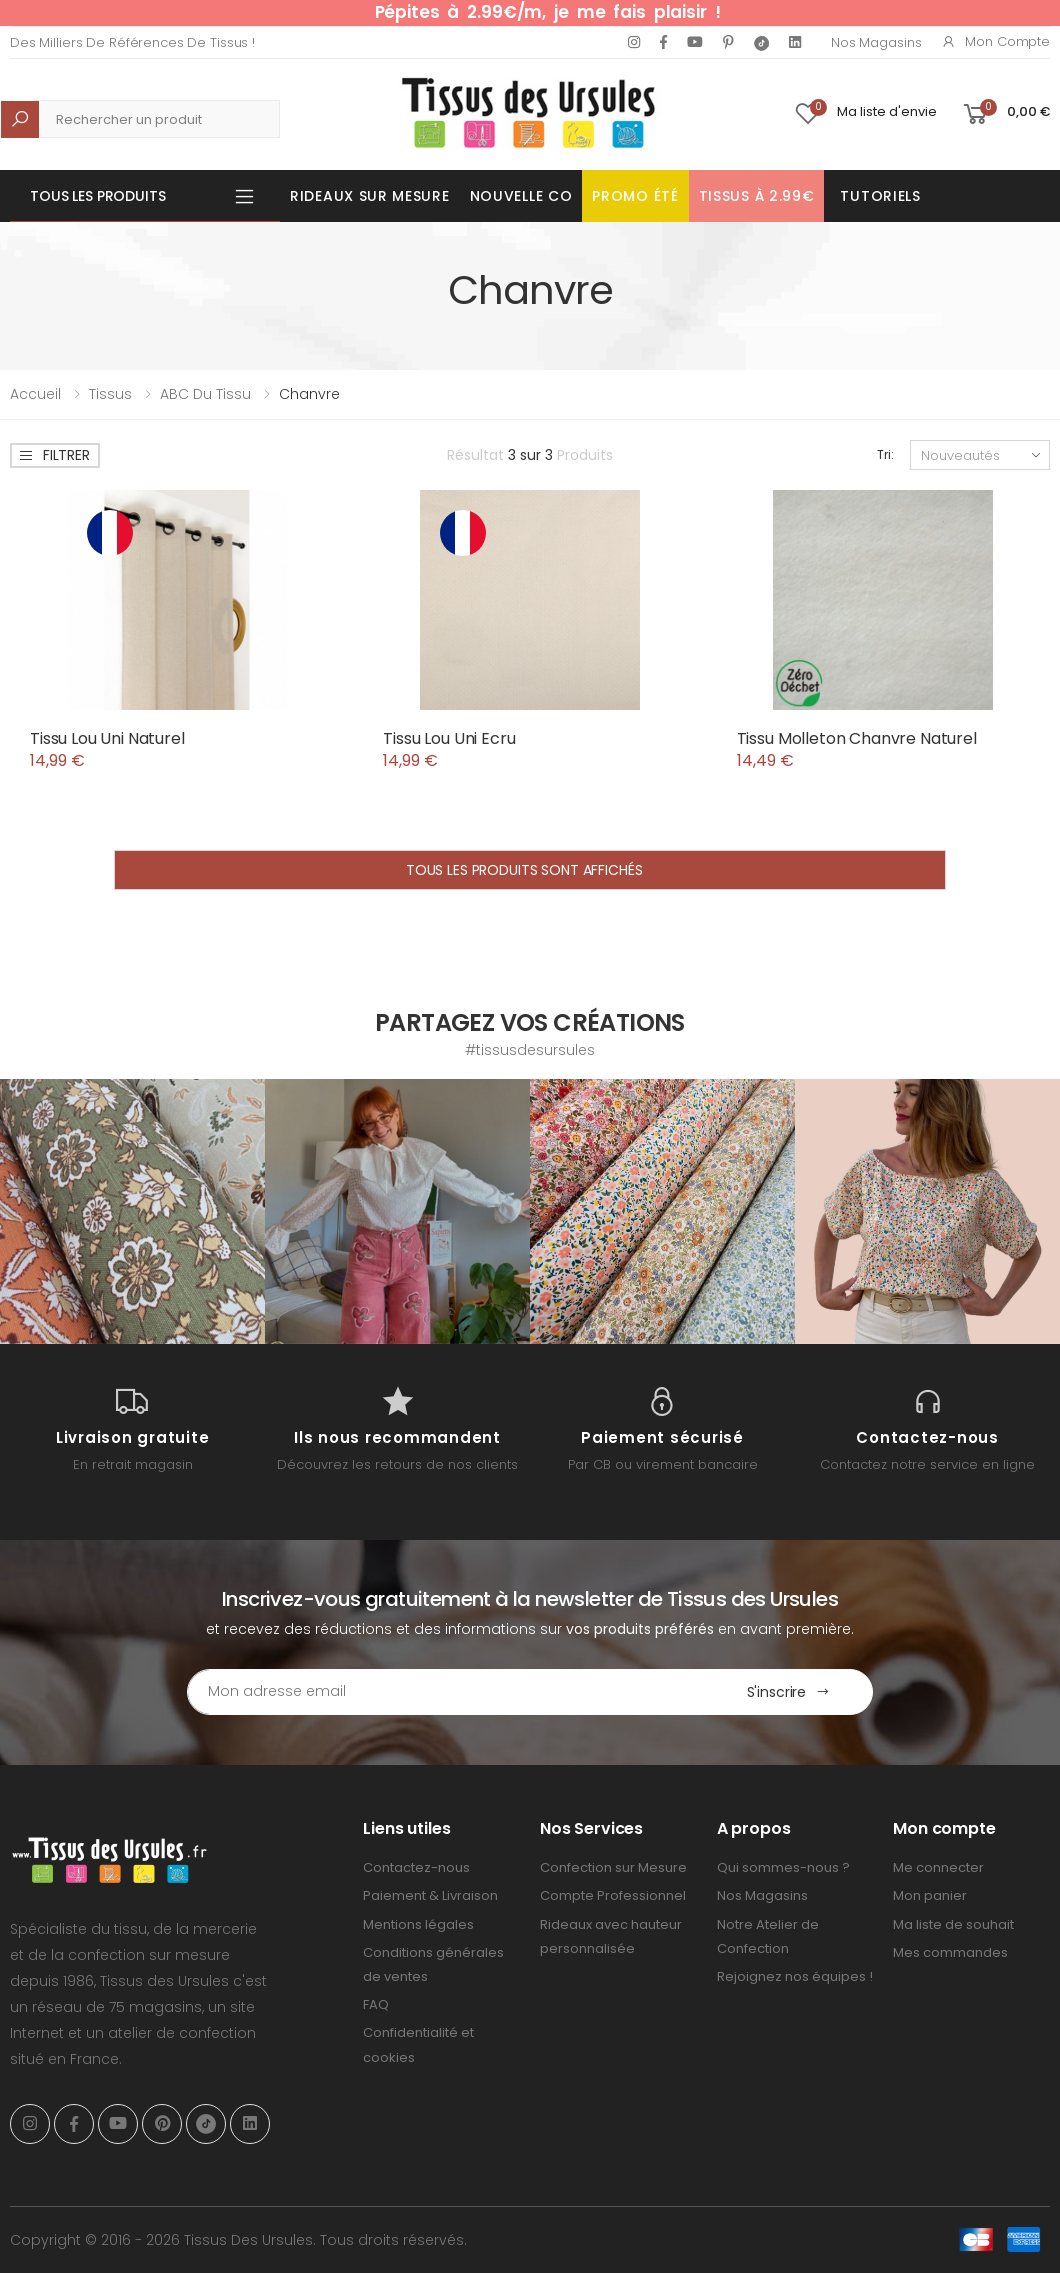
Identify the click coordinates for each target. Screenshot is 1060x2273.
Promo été (635, 196)
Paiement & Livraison (430, 1895)
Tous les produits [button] (98, 196)
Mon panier (930, 1895)
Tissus (110, 394)
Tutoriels (880, 196)
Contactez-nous (416, 1867)
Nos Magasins (876, 42)
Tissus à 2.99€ (757, 196)
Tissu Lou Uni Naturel (107, 738)
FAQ (376, 2004)
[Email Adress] (446, 1692)
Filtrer (54, 455)
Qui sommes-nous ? (783, 1867)
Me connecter (938, 1867)
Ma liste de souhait (953, 1924)
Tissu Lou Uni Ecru (449, 738)
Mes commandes (950, 1952)
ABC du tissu (205, 394)
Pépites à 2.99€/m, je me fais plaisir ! (548, 12)
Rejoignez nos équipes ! (795, 1976)
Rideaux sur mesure (370, 196)
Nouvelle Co (521, 196)
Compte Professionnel (613, 1895)
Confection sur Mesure (613, 1867)
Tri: (885, 454)
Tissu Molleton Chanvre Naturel (857, 738)
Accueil (35, 394)
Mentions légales (418, 1924)
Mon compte (995, 41)
